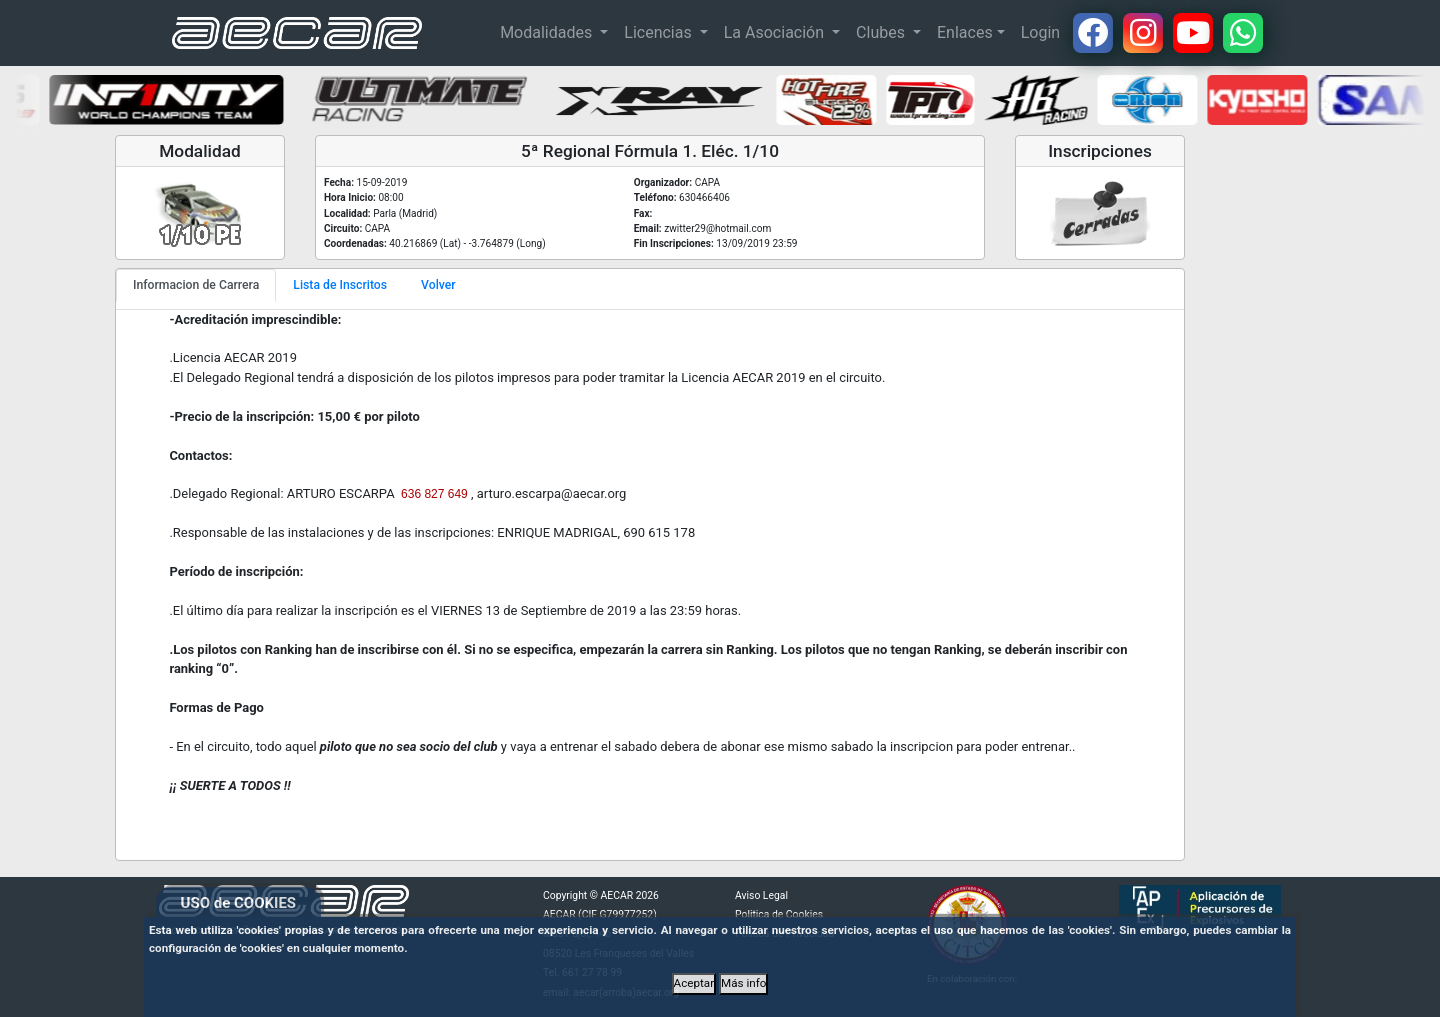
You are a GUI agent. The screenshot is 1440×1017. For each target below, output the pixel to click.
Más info (743, 983)
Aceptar (694, 983)
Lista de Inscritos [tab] (340, 285)
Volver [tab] (438, 285)
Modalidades (548, 32)
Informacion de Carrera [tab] (196, 285)
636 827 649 (434, 494)
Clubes (882, 32)
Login (1040, 32)
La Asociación (776, 32)
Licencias (659, 32)
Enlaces (965, 32)
